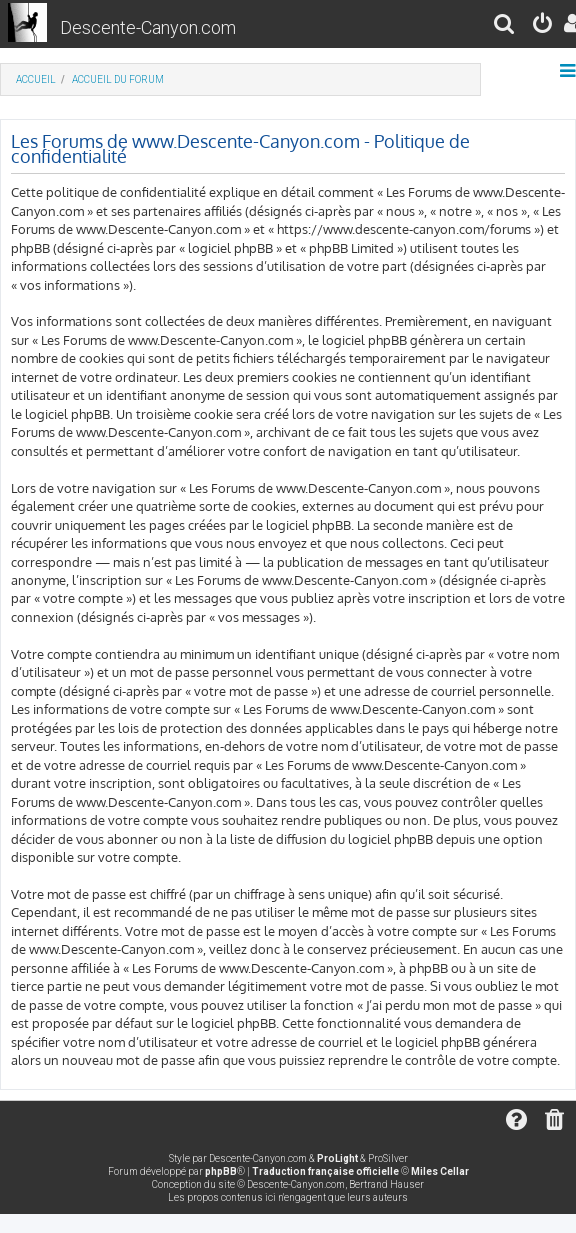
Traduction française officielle (325, 1171)
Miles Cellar (440, 1171)
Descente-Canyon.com (148, 27)
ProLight (337, 1158)
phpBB (221, 1171)
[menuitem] (505, 26)
